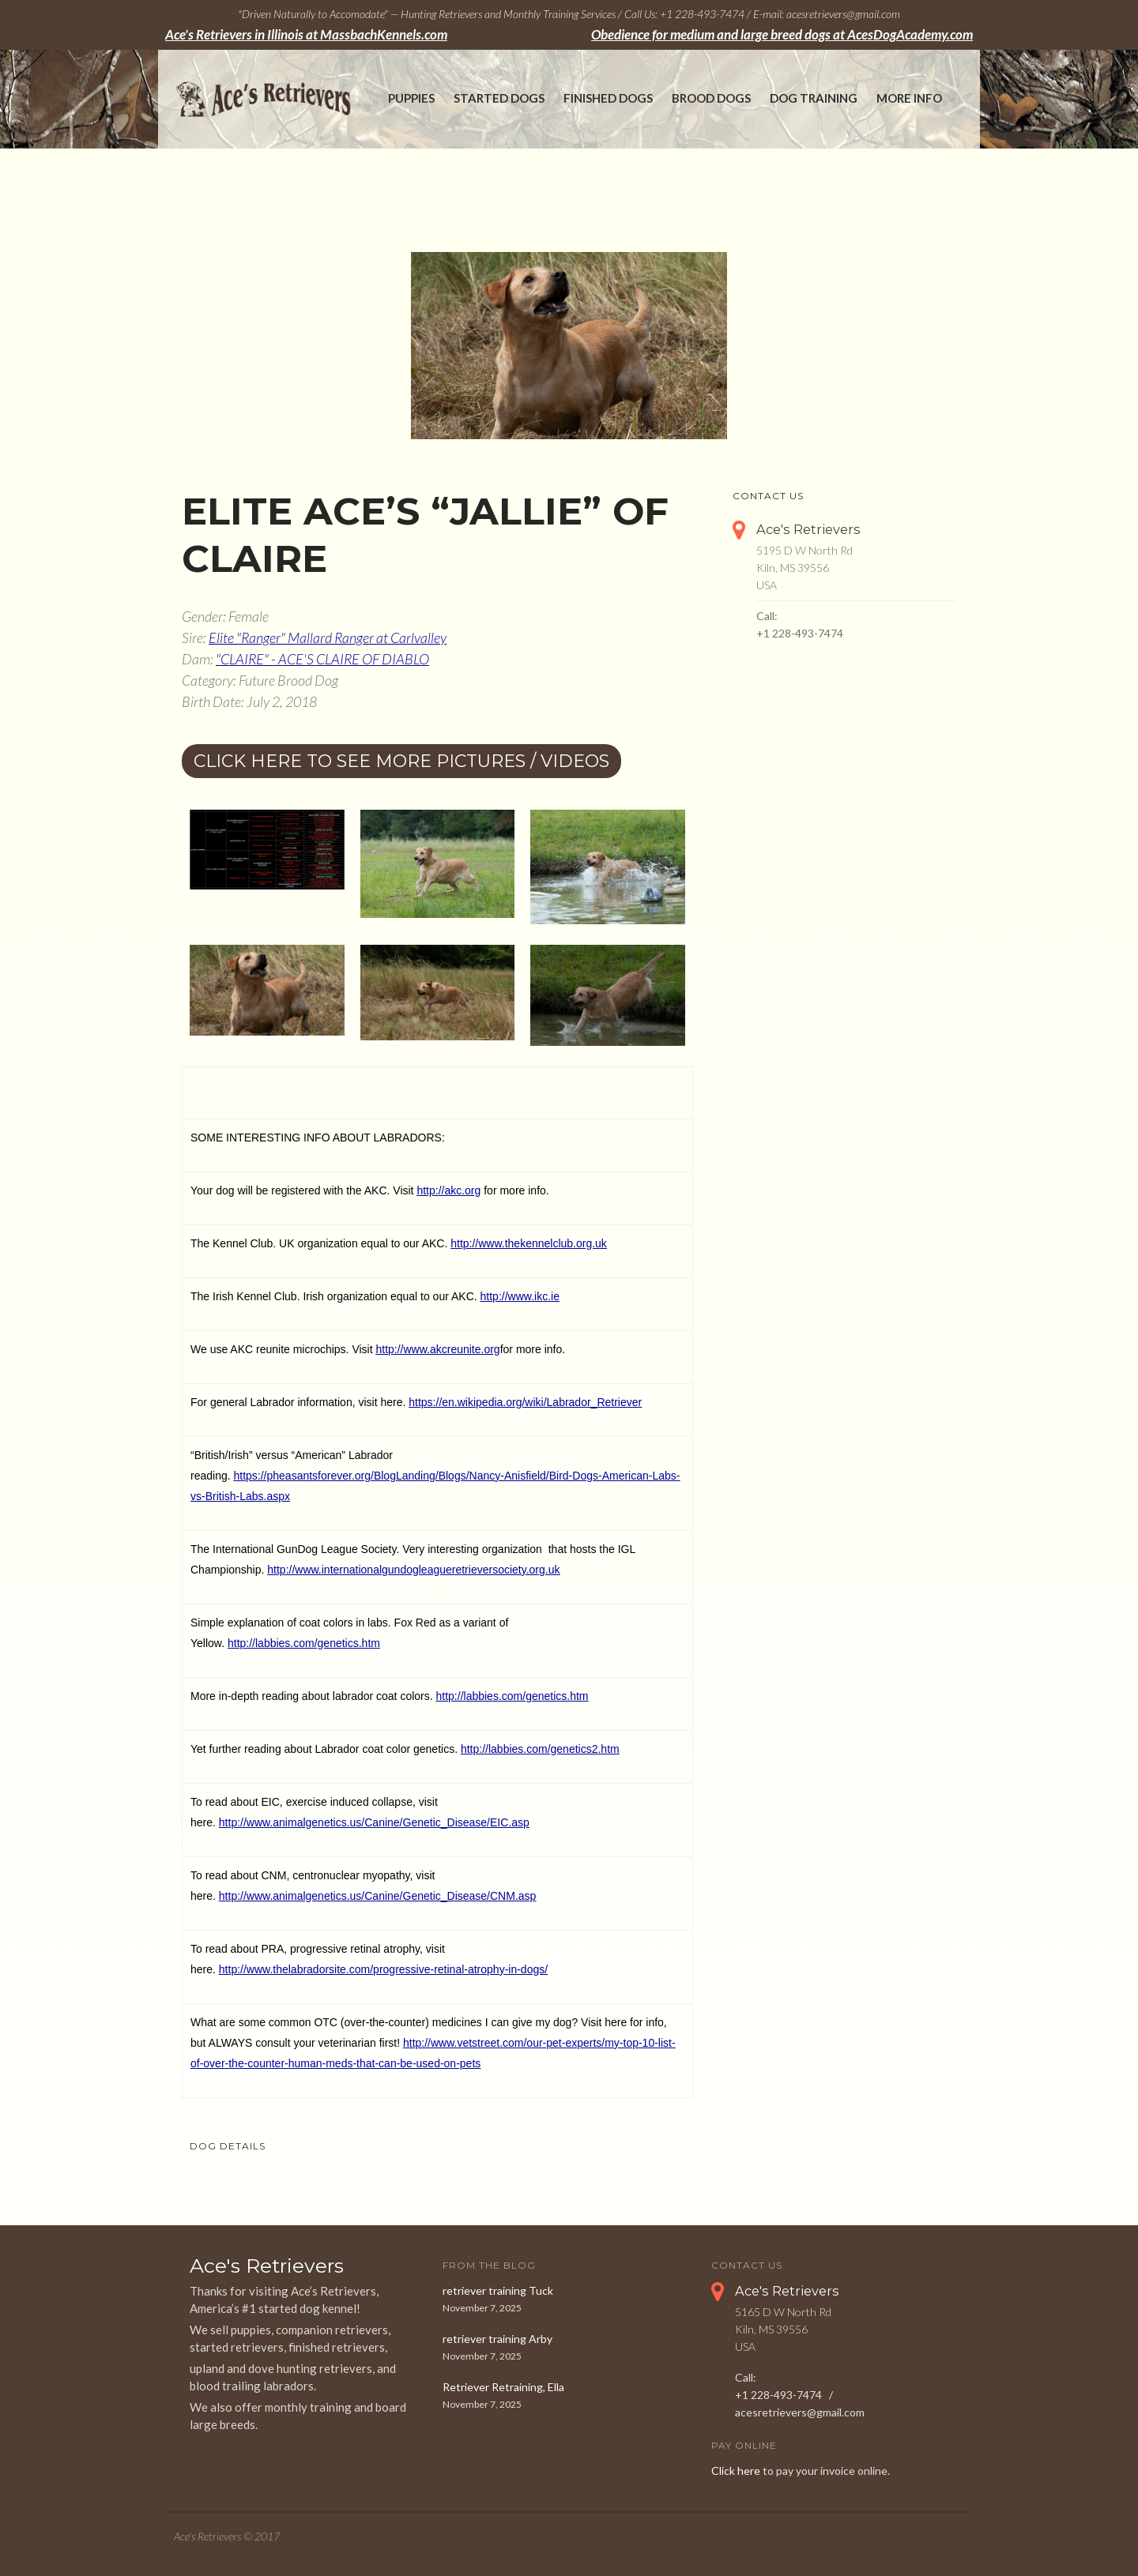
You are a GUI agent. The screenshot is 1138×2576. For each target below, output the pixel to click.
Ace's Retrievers (808, 529)
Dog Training (813, 98)
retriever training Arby (497, 2338)
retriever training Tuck (498, 2290)
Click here (735, 2470)
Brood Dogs (711, 98)
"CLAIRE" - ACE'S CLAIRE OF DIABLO (322, 659)
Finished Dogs (608, 98)
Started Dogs (499, 98)
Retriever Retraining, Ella (503, 2387)
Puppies (411, 98)
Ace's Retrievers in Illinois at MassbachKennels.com (306, 34)
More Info (909, 98)
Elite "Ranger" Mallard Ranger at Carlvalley (328, 637)
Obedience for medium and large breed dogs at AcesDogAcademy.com (782, 34)
